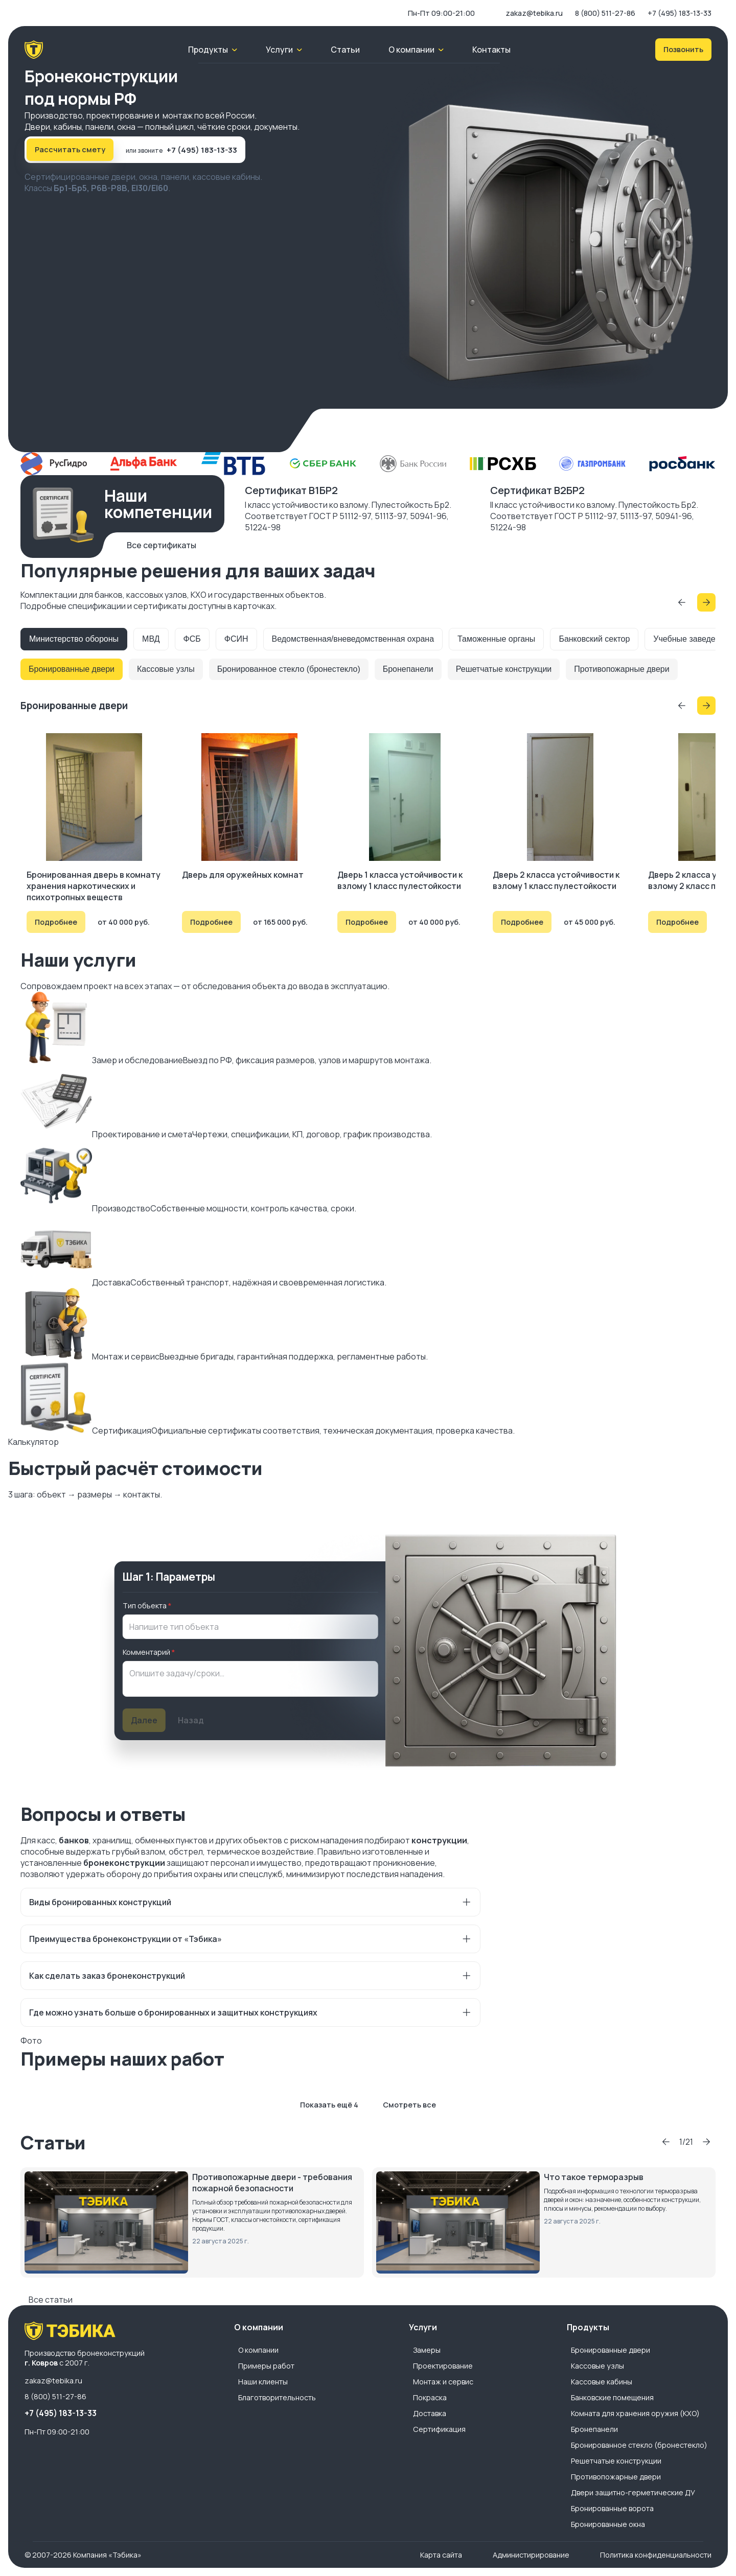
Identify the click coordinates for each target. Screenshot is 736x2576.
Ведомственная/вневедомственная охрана (353, 639)
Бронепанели (408, 669)
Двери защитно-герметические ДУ (633, 2492)
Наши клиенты (263, 2381)
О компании (258, 2350)
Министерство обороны (74, 639)
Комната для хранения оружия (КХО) (635, 2413)
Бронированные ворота (612, 2508)
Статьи (345, 49)
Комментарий (146, 1652)
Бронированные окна (608, 2524)
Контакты (491, 49)
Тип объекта (145, 1605)
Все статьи (51, 2299)
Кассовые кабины (601, 2381)
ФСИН (236, 639)
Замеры (427, 2350)
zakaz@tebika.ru (534, 13)
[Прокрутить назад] (682, 602)
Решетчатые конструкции (503, 669)
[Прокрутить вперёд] (706, 602)
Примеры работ (266, 2366)
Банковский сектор (594, 639)
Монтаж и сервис (443, 2381)
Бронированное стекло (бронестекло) (288, 669)
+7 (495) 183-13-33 (679, 13)
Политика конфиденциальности (655, 2555)
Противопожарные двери (621, 669)
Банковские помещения (612, 2397)
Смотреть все (409, 2105)
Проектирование (443, 2366)
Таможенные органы (496, 639)
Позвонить (683, 49)
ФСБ (192, 639)
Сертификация (439, 2429)
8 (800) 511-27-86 (605, 13)
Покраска (430, 2397)
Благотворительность (277, 2397)
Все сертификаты (161, 545)
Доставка (429, 2413)
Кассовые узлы (166, 669)
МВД (150, 639)
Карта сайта (441, 2555)
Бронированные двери (71, 669)
